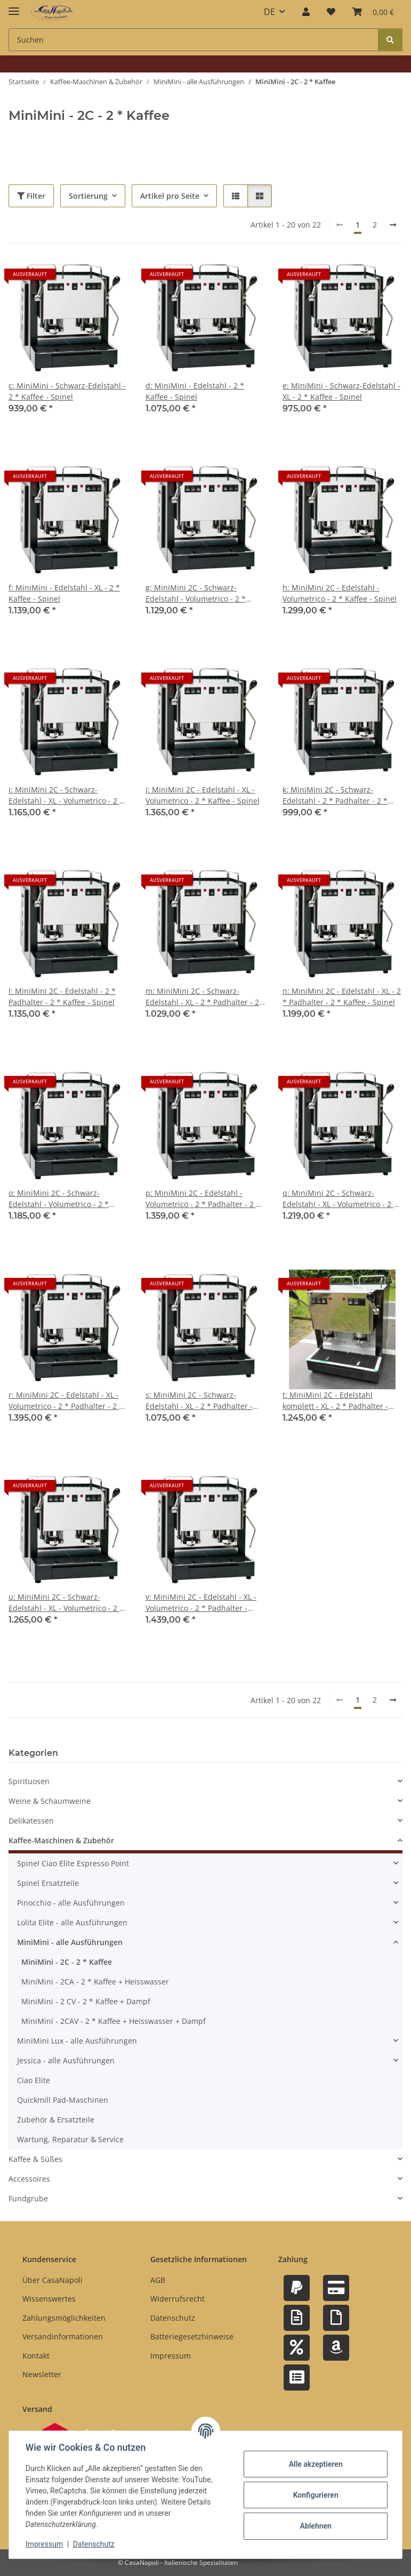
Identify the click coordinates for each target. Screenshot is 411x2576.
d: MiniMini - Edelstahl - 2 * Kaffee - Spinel (195, 391)
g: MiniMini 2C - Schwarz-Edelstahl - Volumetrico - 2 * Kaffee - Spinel (196, 593)
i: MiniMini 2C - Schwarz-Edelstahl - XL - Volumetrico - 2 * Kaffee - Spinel (66, 795)
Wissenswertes (49, 2299)
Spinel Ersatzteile (48, 1883)
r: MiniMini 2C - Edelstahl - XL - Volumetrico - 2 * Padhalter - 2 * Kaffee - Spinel (66, 1401)
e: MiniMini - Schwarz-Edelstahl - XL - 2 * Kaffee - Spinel (341, 391)
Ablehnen (315, 2526)
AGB (157, 2280)
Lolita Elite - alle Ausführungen (72, 1922)
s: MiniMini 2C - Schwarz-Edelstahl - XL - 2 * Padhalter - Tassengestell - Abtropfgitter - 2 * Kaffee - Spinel (205, 1401)
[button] (306, 11)
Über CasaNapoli (52, 2280)
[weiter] (392, 225)
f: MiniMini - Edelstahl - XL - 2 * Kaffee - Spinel (64, 593)
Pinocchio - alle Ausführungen (71, 1903)
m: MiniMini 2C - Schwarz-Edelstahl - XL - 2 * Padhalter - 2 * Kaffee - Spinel (205, 997)
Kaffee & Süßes (35, 2159)
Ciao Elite (33, 2080)
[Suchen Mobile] (193, 39)
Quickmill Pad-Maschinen (62, 2100)
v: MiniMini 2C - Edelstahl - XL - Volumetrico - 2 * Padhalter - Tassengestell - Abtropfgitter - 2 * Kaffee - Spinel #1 (205, 1603)
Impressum (44, 2544)
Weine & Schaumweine (50, 1801)
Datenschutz (94, 2544)
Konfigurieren (314, 2495)
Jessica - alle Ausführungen (66, 2060)
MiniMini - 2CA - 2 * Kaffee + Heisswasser (95, 1981)
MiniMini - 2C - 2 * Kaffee (66, 1962)
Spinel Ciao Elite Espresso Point (73, 1863)
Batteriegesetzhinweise (191, 2336)
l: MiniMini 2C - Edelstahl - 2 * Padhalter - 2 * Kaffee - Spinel (62, 996)
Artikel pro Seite (169, 196)
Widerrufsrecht (177, 2299)
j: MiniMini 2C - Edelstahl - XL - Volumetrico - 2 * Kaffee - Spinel (203, 795)
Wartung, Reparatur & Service (70, 2139)
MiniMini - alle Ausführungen (70, 1942)
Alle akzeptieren (315, 2464)
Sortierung (88, 196)
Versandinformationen (62, 2336)
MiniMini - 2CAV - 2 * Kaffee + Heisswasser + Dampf (113, 2021)
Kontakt (36, 2356)
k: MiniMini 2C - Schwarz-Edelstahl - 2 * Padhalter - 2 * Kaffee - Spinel (335, 795)
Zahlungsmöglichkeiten (64, 2318)
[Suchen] (390, 39)
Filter (31, 196)
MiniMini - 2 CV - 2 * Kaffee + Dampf (85, 2001)
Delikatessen (31, 1821)
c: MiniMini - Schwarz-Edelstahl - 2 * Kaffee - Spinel (67, 391)
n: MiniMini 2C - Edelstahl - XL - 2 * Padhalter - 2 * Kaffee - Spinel (342, 996)
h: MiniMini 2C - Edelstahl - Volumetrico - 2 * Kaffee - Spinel (340, 593)
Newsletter (41, 2374)
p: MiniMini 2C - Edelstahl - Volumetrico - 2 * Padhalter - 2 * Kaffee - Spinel (203, 1199)
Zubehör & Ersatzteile (55, 2120)
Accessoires (29, 2179)
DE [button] (269, 12)
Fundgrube (28, 2198)
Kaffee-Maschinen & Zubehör (61, 1840)
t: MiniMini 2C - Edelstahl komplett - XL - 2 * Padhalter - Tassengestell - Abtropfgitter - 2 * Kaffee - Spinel (342, 1401)
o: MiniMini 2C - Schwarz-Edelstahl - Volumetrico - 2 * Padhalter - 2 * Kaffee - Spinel (62, 1199)
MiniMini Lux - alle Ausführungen (77, 2041)
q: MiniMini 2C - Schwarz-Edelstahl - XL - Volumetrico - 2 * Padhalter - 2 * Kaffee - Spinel (340, 1199)
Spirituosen (29, 1781)
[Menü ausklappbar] (14, 6)
